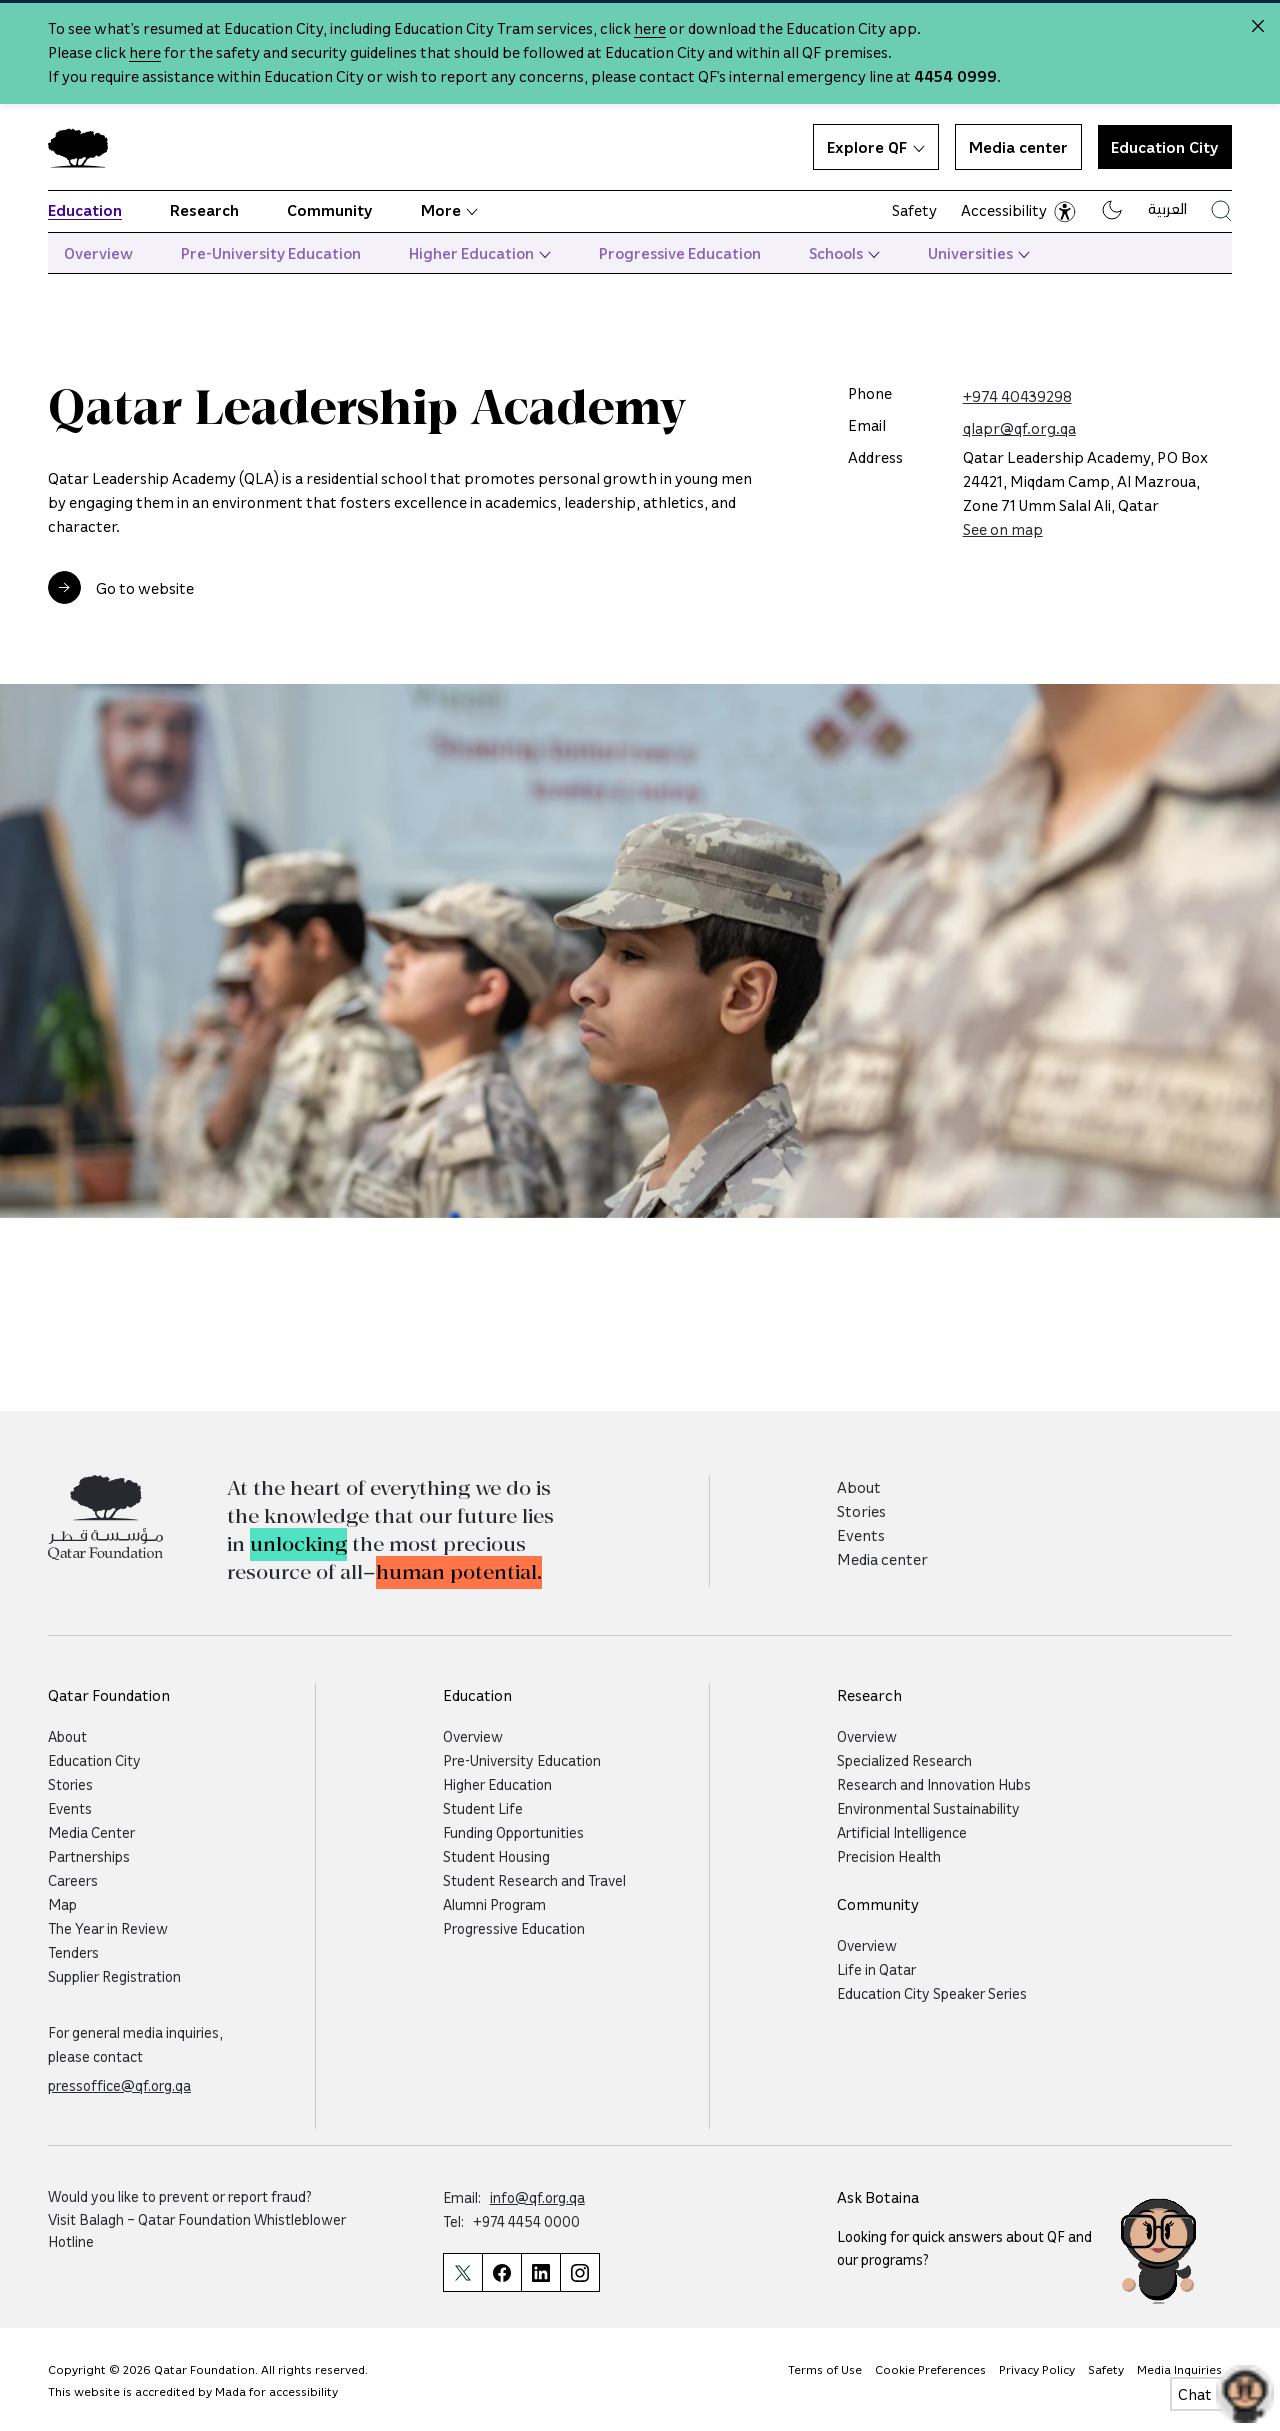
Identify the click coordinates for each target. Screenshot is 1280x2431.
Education (85, 210)
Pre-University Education (271, 253)
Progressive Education (680, 253)
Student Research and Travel (534, 1880)
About (859, 1487)
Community (330, 210)
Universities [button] (979, 253)
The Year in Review (108, 1928)
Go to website (145, 588)
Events (861, 1535)
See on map (1003, 529)
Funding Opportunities (513, 1832)
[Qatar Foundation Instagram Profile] (580, 2272)
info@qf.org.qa (537, 2197)
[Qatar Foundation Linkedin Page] (540, 2272)
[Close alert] (1258, 26)
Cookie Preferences (930, 2369)
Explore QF (876, 147)
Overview (98, 253)
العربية (1167, 208)
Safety (914, 210)
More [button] (449, 210)
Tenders (73, 1952)
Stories (861, 1511)
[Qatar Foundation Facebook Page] (501, 2272)
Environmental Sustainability (928, 1808)
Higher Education (480, 253)
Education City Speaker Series (932, 1993)
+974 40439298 (1017, 396)
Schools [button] (844, 253)
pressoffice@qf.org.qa (119, 2085)
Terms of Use (825, 2369)
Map (62, 1904)
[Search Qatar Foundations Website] (1221, 210)
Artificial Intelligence (902, 1832)
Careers (73, 1880)
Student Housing (496, 1856)
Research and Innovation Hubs (934, 1784)
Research (204, 210)
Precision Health (889, 1856)
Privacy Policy (1037, 2369)
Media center (1018, 147)
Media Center (91, 1832)
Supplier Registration (114, 1976)
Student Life (483, 1808)
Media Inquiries (1179, 2369)
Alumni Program (494, 1904)
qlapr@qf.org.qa (1019, 428)
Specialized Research (904, 1760)
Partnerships (89, 1856)
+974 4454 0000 (526, 2221)
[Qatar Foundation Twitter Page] (462, 2272)
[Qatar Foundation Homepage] (86, 147)
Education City (1165, 147)
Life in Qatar (876, 1969)
